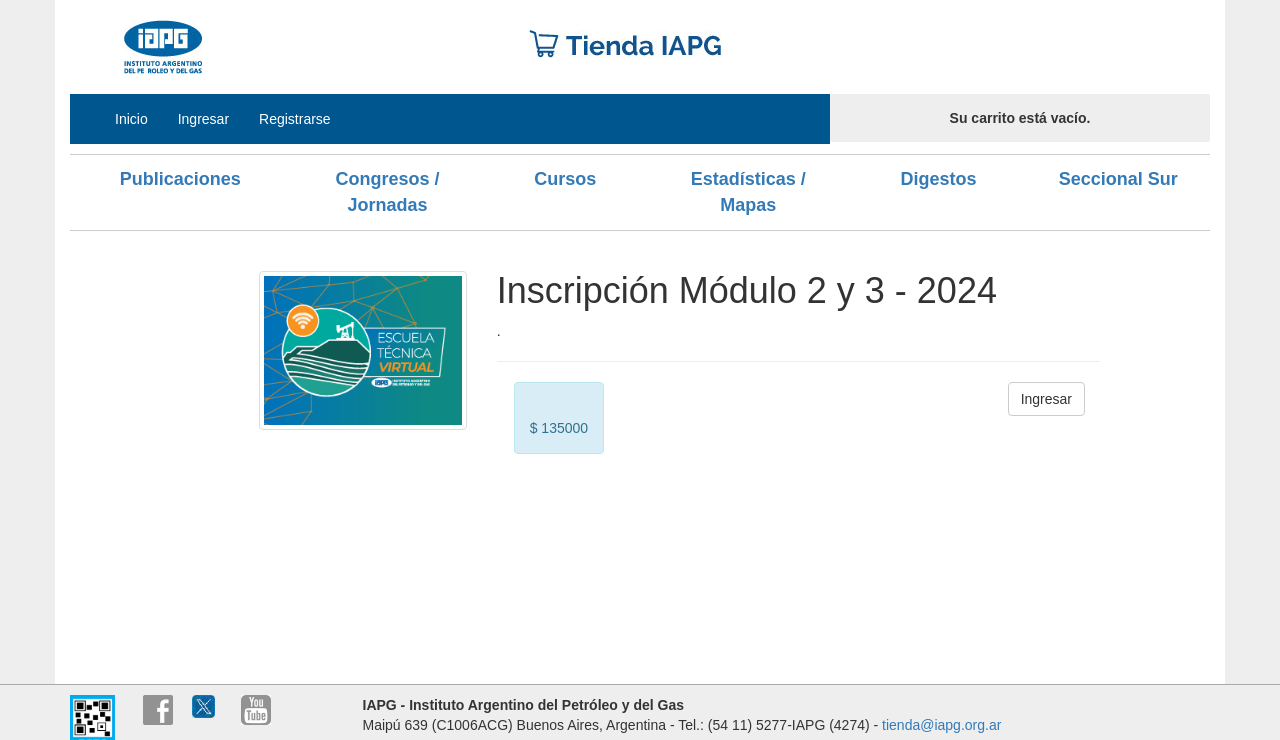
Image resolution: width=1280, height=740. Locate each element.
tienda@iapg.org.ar (941, 725)
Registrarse (295, 119)
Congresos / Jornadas (387, 192)
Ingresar (203, 119)
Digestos (938, 179)
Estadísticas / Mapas (748, 192)
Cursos (565, 179)
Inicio (131, 119)
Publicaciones (180, 179)
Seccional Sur (1118, 179)
